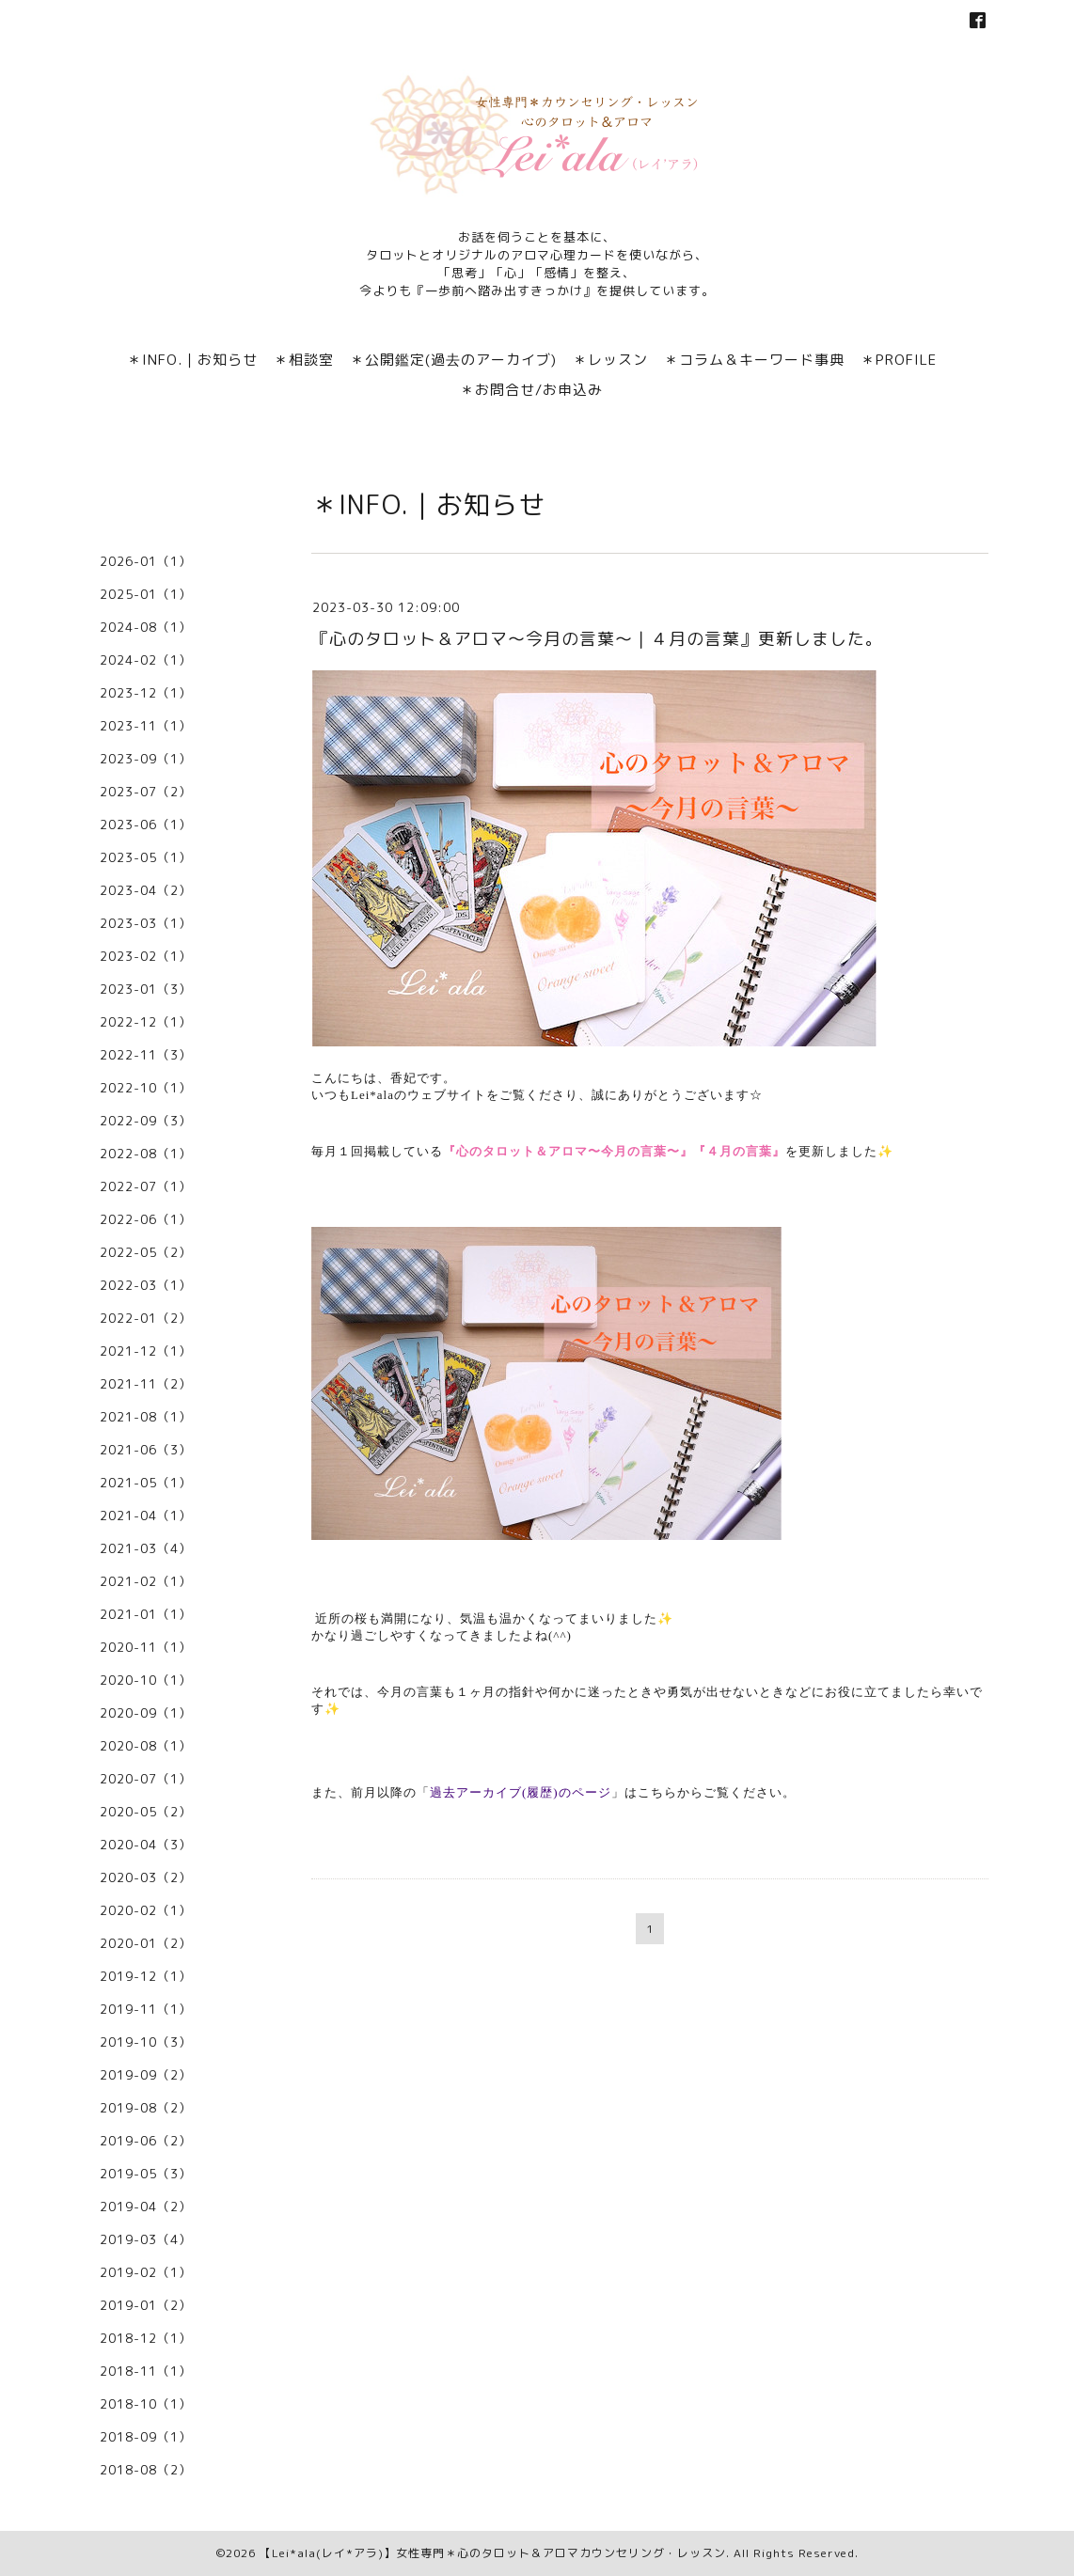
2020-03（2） (146, 1877)
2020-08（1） (146, 1745)
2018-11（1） (146, 2371)
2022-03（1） (146, 1285)
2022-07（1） (146, 1186)
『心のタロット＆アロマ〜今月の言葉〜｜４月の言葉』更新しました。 (597, 639)
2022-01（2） (146, 1318)
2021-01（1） (146, 1614)
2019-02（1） (146, 2272)
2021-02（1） (146, 1581)
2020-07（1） (146, 1778)
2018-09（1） (146, 2436)
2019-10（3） (146, 2042)
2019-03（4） (146, 2239)
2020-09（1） (146, 1712)
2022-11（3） (146, 1054)
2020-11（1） (146, 1647)
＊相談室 (304, 359)
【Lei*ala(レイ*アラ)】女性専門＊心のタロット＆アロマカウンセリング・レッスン (493, 2553)
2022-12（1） (146, 1021)
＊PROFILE (899, 359)
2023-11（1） (146, 725)
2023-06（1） (146, 824)
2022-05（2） (146, 1252)
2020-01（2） (146, 1943)
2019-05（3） (146, 2173)
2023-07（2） (146, 791)
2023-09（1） (146, 758)
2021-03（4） (146, 1548)
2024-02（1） (146, 660)
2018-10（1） (146, 2403)
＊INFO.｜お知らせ (192, 359)
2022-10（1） (146, 1087)
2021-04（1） (146, 1515)
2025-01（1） (146, 594)
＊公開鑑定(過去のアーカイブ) (453, 359)
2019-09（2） (146, 2074)
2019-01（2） (146, 2305)
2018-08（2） (146, 2469)
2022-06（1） (146, 1219)
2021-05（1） (146, 1482)
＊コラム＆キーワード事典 (754, 359)
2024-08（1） (146, 627)
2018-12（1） (146, 2338)
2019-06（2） (146, 2140)
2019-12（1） (146, 1976)
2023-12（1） (146, 692)
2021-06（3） (146, 1449)
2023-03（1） (146, 923)
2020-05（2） (146, 1811)
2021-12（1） (146, 1351)
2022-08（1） (146, 1153)
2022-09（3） (146, 1120)
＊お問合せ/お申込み (531, 390)
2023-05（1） (146, 857)
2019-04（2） (146, 2206)
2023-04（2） (146, 890)
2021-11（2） (146, 1383)
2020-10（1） (146, 1680)
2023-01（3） (146, 989)
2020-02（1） (146, 1910)
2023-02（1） (146, 956)
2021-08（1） (146, 1416)
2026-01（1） (146, 561)
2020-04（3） (146, 1844)
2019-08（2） (146, 2107)
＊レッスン (610, 359)
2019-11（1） (146, 2009)
